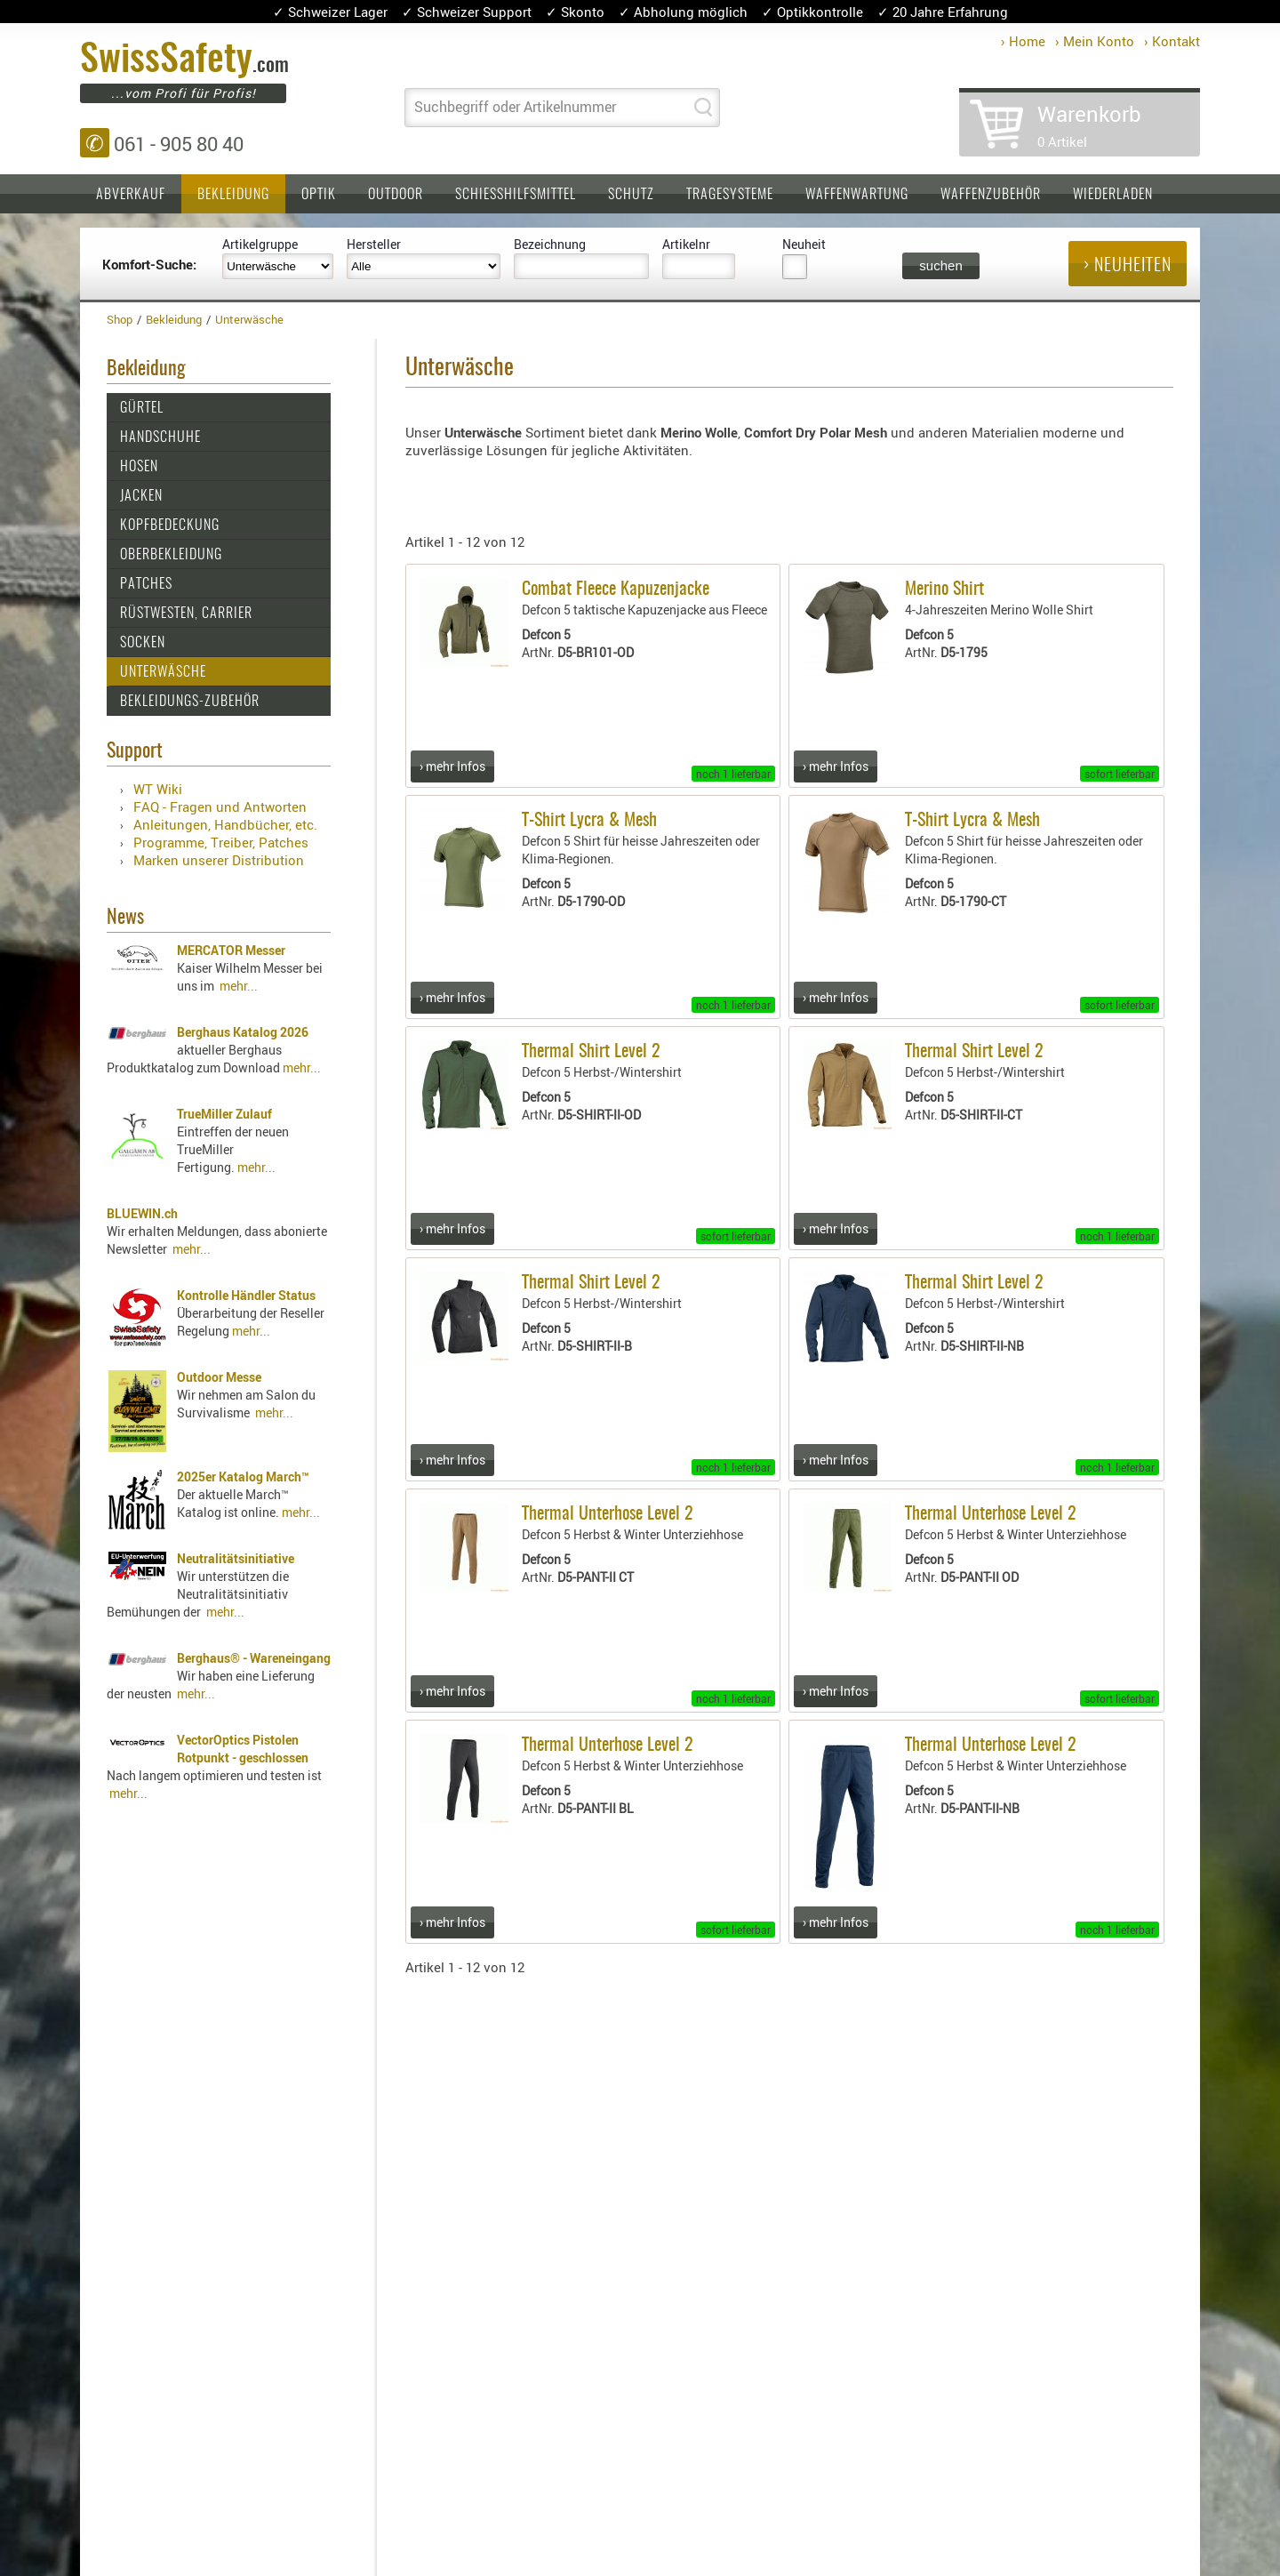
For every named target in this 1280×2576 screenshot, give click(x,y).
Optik (318, 195)
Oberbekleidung (171, 555)
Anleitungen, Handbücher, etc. (225, 824)
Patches (146, 584)
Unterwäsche (163, 672)
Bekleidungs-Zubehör (190, 701)
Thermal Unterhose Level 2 (607, 1514)
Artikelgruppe (260, 244)
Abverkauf (130, 195)
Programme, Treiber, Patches (220, 842)
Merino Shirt (944, 589)
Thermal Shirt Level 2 (591, 1052)
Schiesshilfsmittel (515, 195)
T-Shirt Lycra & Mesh (589, 821)
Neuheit (804, 244)
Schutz (631, 195)
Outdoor (395, 195)
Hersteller (374, 244)
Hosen (139, 467)
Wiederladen (1113, 195)
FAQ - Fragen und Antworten (220, 806)
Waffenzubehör (990, 195)
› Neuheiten (1128, 266)
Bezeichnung (550, 244)
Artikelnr (686, 244)
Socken (142, 643)
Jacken (141, 496)
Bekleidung (233, 195)
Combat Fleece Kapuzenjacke (615, 589)
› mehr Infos (452, 766)
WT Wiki (157, 789)
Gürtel (142, 408)
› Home (1023, 41)
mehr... (239, 985)
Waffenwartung (856, 195)
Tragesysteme (729, 195)
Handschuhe (160, 437)
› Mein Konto (1094, 41)
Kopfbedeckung (170, 525)
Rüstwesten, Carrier (186, 613)
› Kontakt (1172, 41)
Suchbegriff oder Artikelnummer (515, 106)
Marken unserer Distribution (218, 860)
